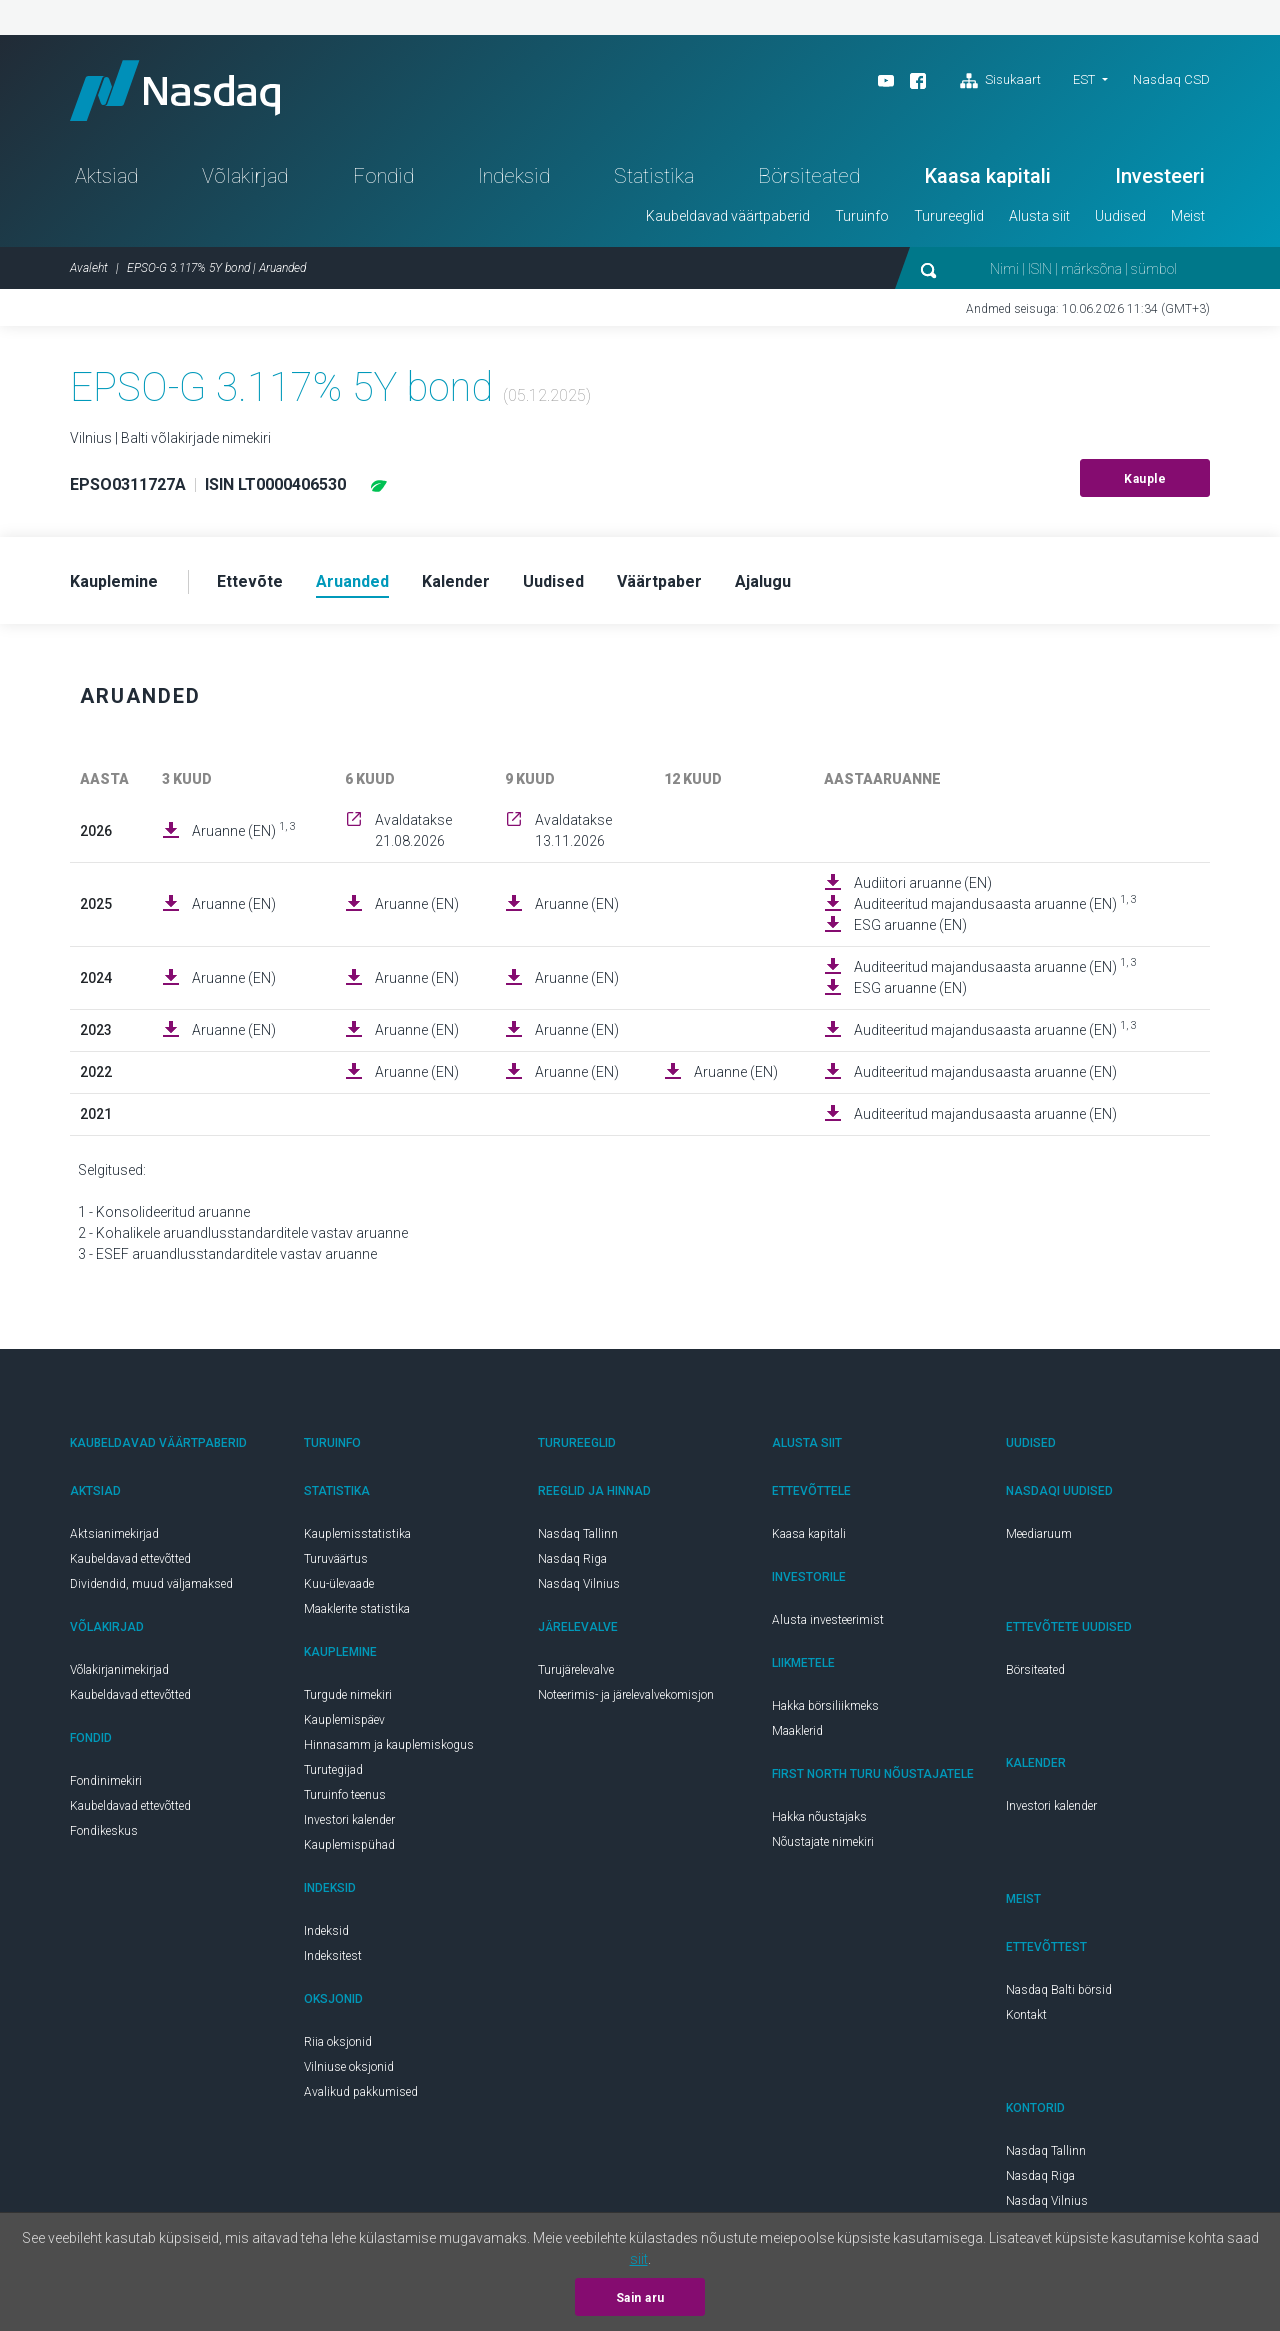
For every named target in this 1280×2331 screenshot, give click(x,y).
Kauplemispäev (344, 1720)
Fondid (383, 176)
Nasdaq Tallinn (578, 1534)
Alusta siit (1039, 216)
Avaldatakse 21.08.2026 (413, 830)
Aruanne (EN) (244, 830)
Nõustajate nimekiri (823, 1842)
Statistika (654, 176)
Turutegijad (333, 1770)
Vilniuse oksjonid (349, 2067)
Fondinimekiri (106, 1781)
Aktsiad (106, 176)
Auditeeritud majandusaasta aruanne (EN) (995, 903)
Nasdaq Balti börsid (1059, 1990)
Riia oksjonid (338, 2042)
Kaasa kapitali (988, 176)
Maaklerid (797, 1731)
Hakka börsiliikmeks (825, 1706)
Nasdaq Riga (572, 1559)
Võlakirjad (245, 176)
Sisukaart (1000, 81)
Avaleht (89, 268)
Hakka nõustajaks (819, 1817)
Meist (1188, 216)
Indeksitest (333, 1956)
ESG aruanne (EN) (910, 925)
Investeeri (1160, 176)
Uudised (1120, 216)
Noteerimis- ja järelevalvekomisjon (626, 1695)
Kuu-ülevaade (339, 1584)
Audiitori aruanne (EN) (923, 883)
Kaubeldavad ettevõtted (130, 1559)
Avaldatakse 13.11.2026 (573, 830)
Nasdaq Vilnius (579, 1584)
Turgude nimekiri (348, 1695)
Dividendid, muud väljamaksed (151, 1584)
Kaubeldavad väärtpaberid (728, 216)
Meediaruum (1039, 1534)
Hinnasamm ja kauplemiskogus (389, 1745)
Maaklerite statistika (357, 1609)
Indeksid (514, 176)
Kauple (1145, 479)
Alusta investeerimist (828, 1620)
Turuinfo (862, 216)
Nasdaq (175, 90)
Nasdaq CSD (1171, 79)
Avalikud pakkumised (361, 2092)
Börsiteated (809, 176)
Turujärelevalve (576, 1670)
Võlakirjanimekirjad (119, 1670)
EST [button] (1084, 79)
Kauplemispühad (349, 1845)
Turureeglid (949, 216)
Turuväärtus (336, 1559)
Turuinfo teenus (345, 1795)
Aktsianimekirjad (114, 1534)
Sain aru (640, 2298)
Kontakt (1026, 2015)
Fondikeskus (104, 1831)
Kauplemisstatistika (357, 1534)
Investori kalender (349, 1820)
